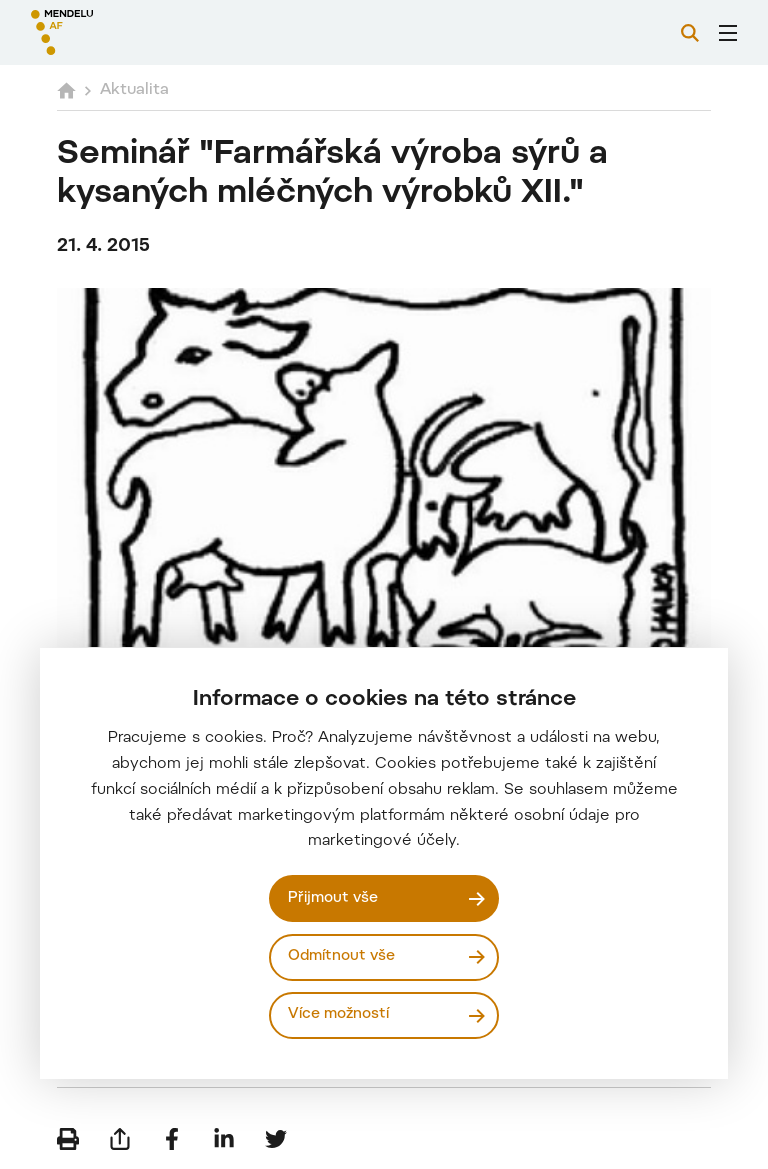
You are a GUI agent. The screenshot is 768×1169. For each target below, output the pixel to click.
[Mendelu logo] (137, 32)
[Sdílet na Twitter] (276, 1139)
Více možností (338, 1014)
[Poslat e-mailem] (120, 1139)
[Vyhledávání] (690, 33)
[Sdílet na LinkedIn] (224, 1139)
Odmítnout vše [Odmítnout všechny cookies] (341, 956)
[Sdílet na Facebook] (172, 1139)
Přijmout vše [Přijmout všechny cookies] (333, 898)
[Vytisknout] (68, 1139)
